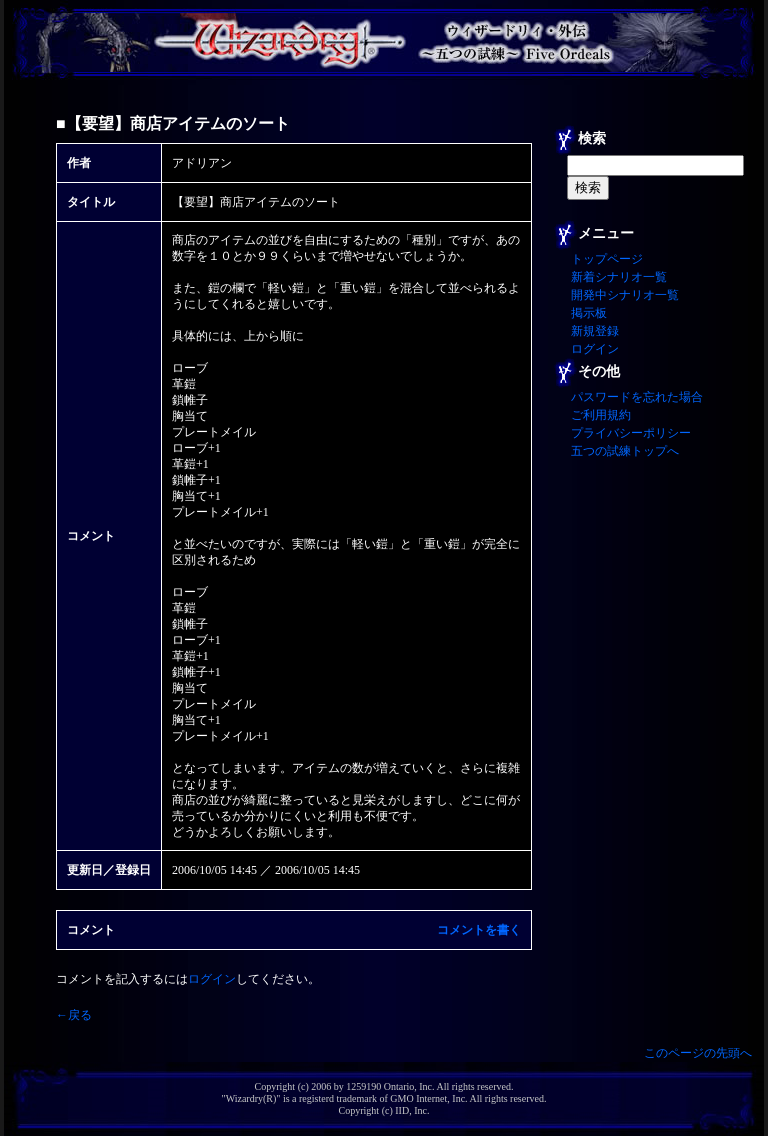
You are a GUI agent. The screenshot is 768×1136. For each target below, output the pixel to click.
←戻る (74, 1015)
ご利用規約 (601, 415)
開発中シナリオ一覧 (625, 295)
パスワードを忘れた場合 (637, 397)
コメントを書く (479, 930)
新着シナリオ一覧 (619, 277)
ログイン (212, 979)
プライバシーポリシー (631, 433)
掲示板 (589, 313)
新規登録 (595, 331)
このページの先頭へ (698, 1053)
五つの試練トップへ (625, 451)
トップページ (607, 259)
